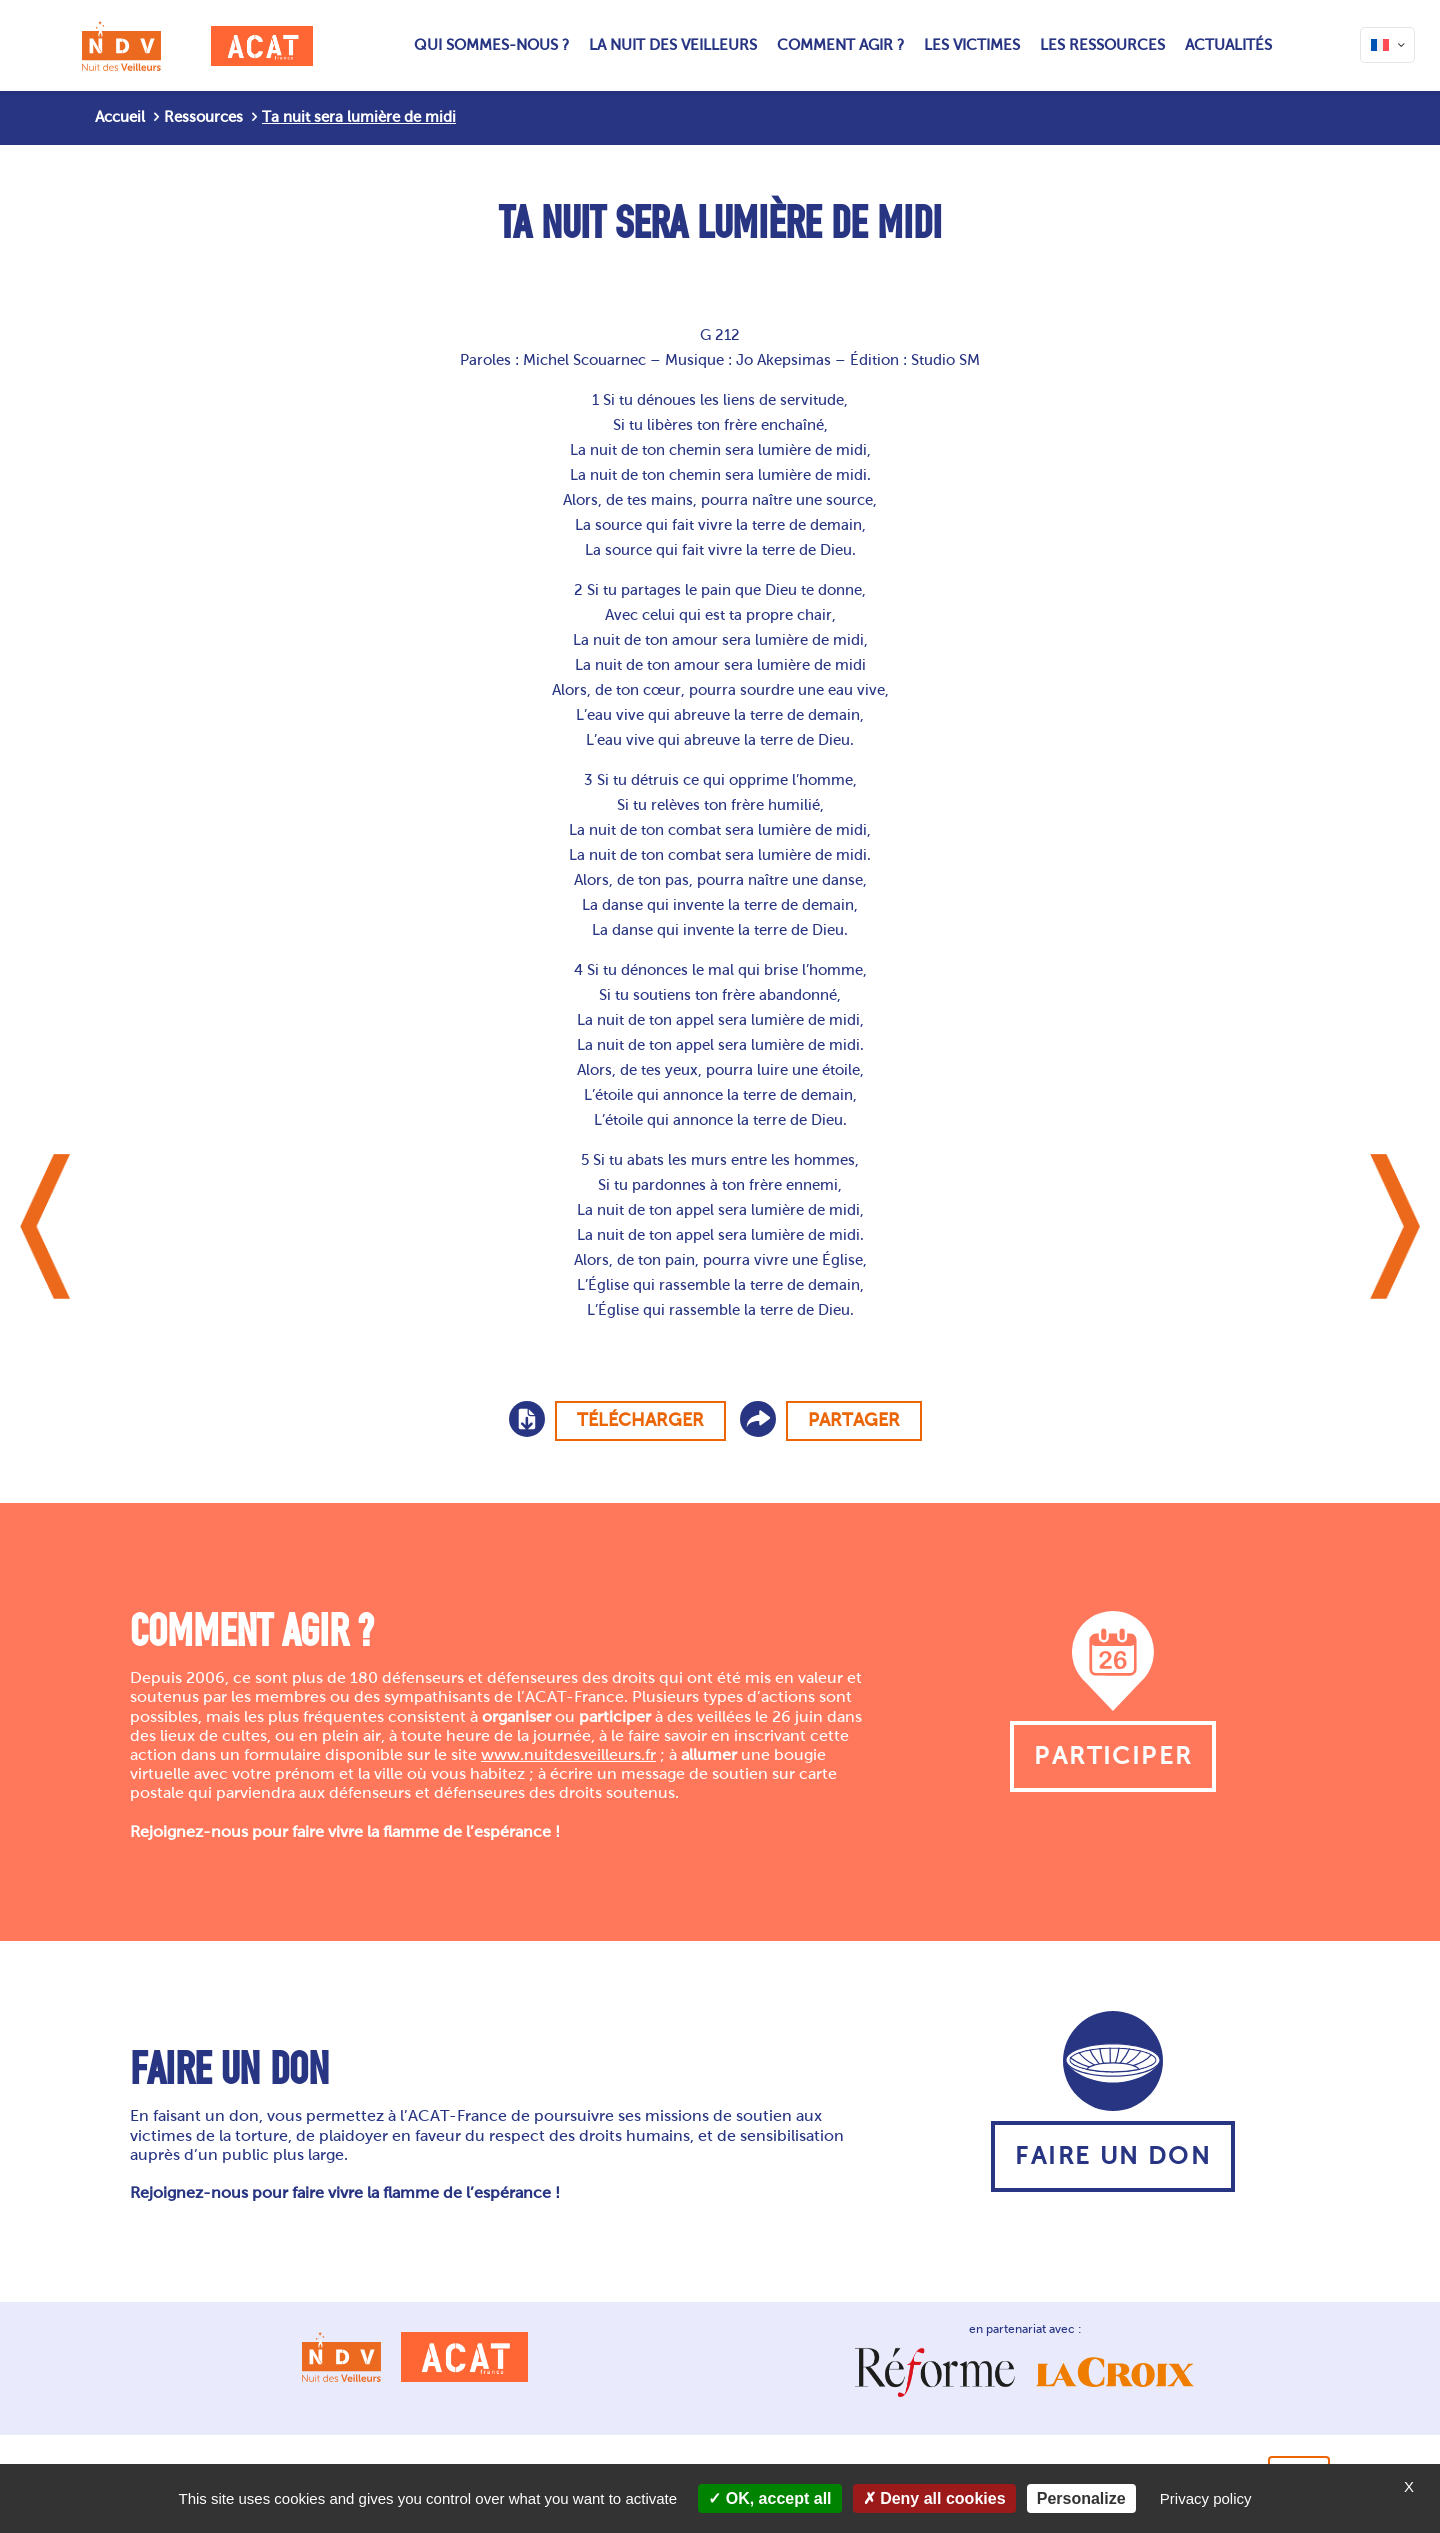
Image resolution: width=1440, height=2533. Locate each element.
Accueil (120, 117)
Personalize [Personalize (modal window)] (1081, 2498)
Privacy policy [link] (1206, 2498)
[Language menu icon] (1387, 45)
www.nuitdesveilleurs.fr (568, 1754)
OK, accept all (769, 2498)
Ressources (203, 117)
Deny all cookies (934, 2498)
